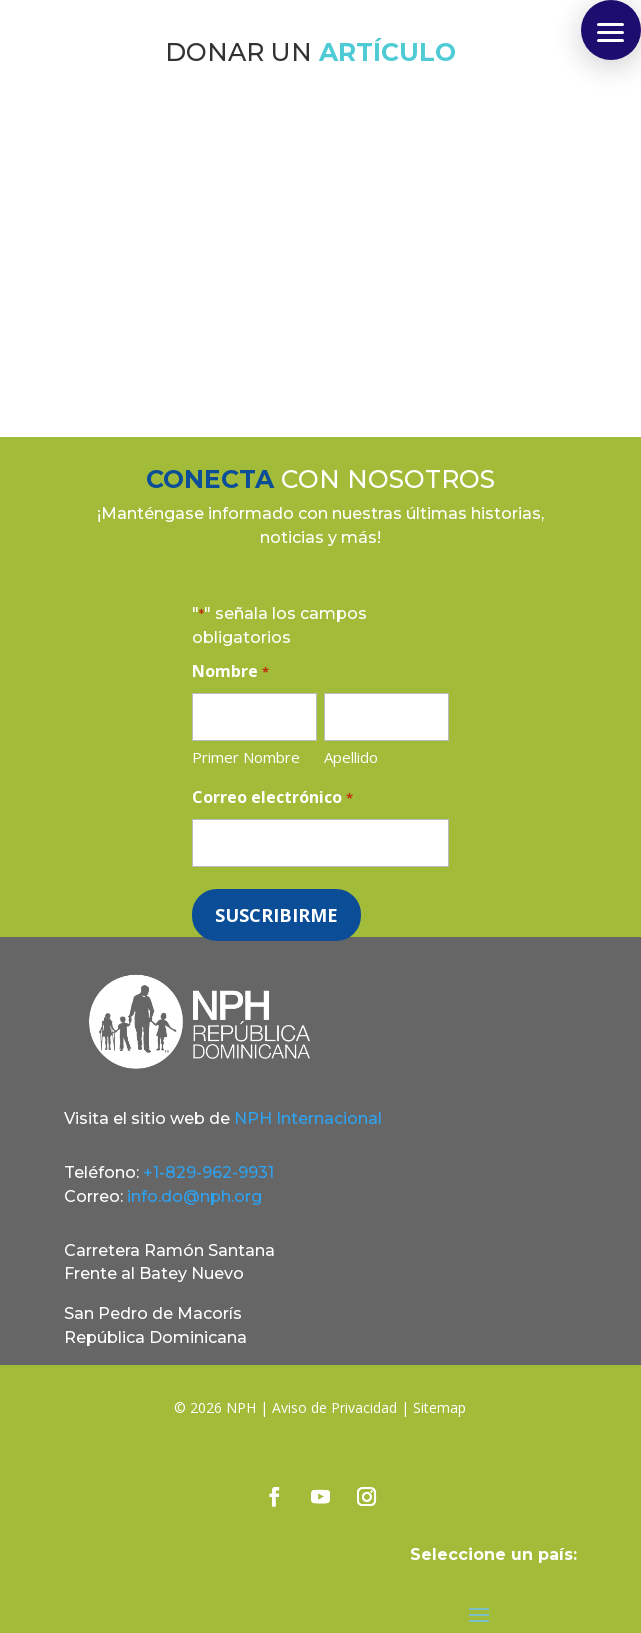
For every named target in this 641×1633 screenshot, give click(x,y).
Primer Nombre (246, 757)
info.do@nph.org (194, 1196)
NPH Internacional (308, 1118)
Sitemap (439, 1407)
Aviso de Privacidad (334, 1407)
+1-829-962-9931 (208, 1172)
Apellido (351, 757)
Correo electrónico (272, 798)
